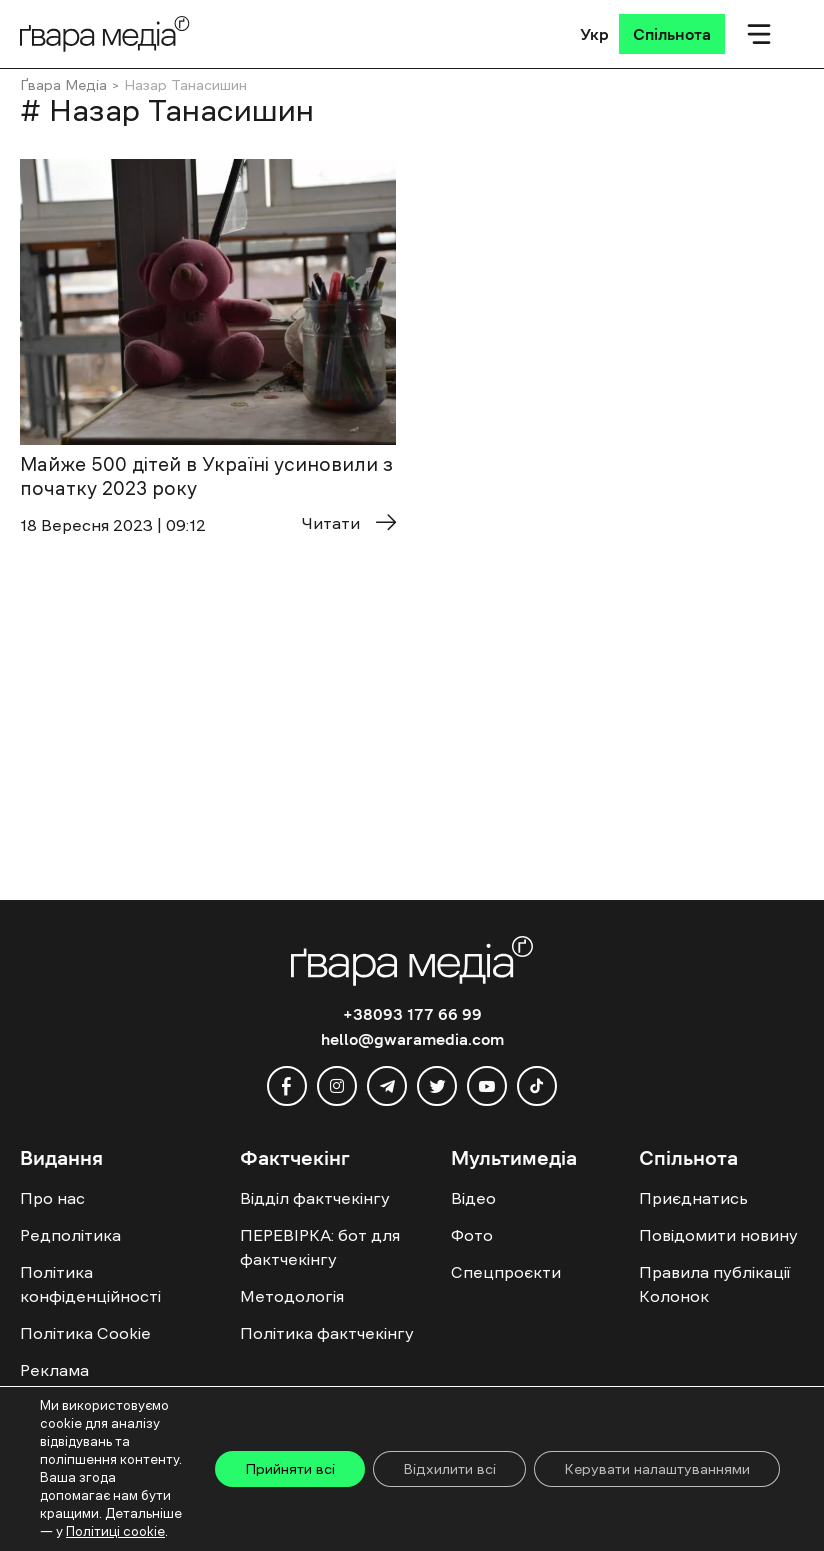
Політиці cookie (115, 1531)
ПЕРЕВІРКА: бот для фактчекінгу (320, 1247)
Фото (472, 1235)
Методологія (292, 1296)
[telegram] (387, 1086)
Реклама (54, 1370)
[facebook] (287, 1086)
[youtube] (487, 1086)
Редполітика (70, 1235)
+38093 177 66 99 (412, 1014)
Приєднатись (693, 1198)
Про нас (52, 1198)
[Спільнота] (672, 34)
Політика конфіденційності (90, 1284)
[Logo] (105, 33)
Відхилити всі (449, 1469)
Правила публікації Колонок (714, 1284)
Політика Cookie (85, 1333)
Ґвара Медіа (63, 85)
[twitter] (437, 1086)
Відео (473, 1198)
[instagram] (337, 1086)
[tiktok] (537, 1086)
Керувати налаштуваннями (657, 1469)
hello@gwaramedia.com (412, 1039)
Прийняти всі (290, 1469)
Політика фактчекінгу (327, 1333)
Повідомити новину (718, 1235)
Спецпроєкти (506, 1272)
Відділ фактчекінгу (315, 1198)
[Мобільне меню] (759, 34)
